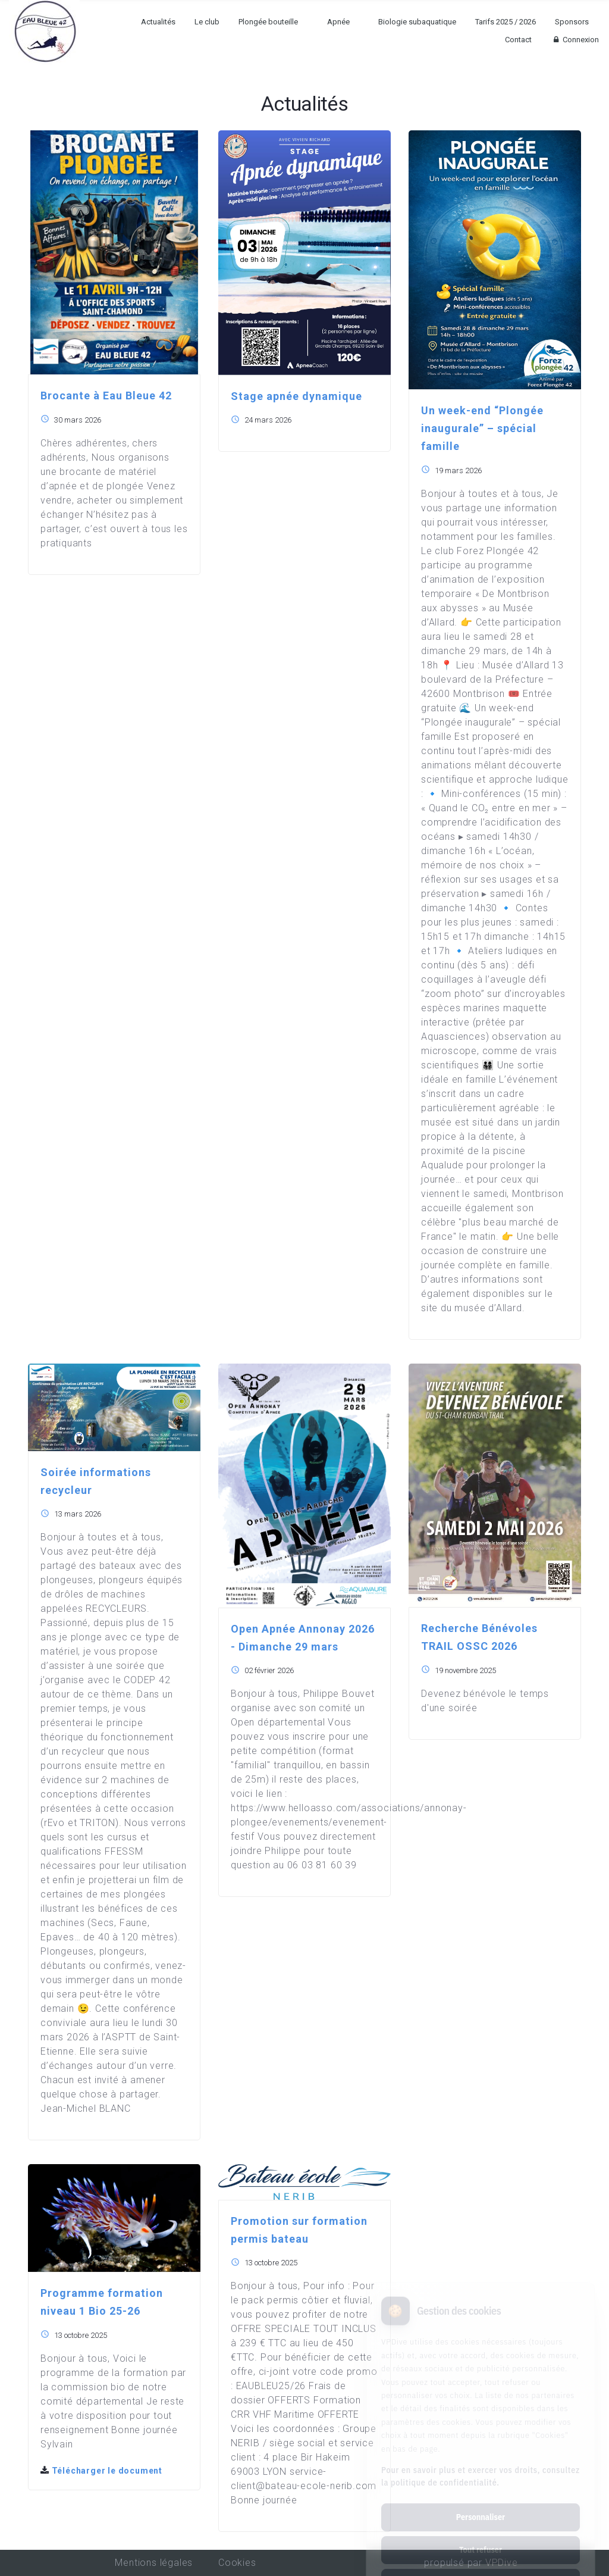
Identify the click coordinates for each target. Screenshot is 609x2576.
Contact (518, 39)
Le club (206, 21)
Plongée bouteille (268, 21)
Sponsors (572, 21)
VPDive (501, 2562)
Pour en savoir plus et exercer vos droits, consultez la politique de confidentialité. (480, 2426)
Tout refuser (480, 2499)
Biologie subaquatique (417, 21)
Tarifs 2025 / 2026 (505, 21)
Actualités (158, 21)
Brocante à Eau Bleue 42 (106, 395)
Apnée (338, 21)
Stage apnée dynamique (296, 396)
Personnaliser (480, 2467)
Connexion (575, 39)
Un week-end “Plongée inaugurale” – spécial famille (482, 428)
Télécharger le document (101, 2470)
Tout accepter (480, 2532)
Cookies (237, 2562)
